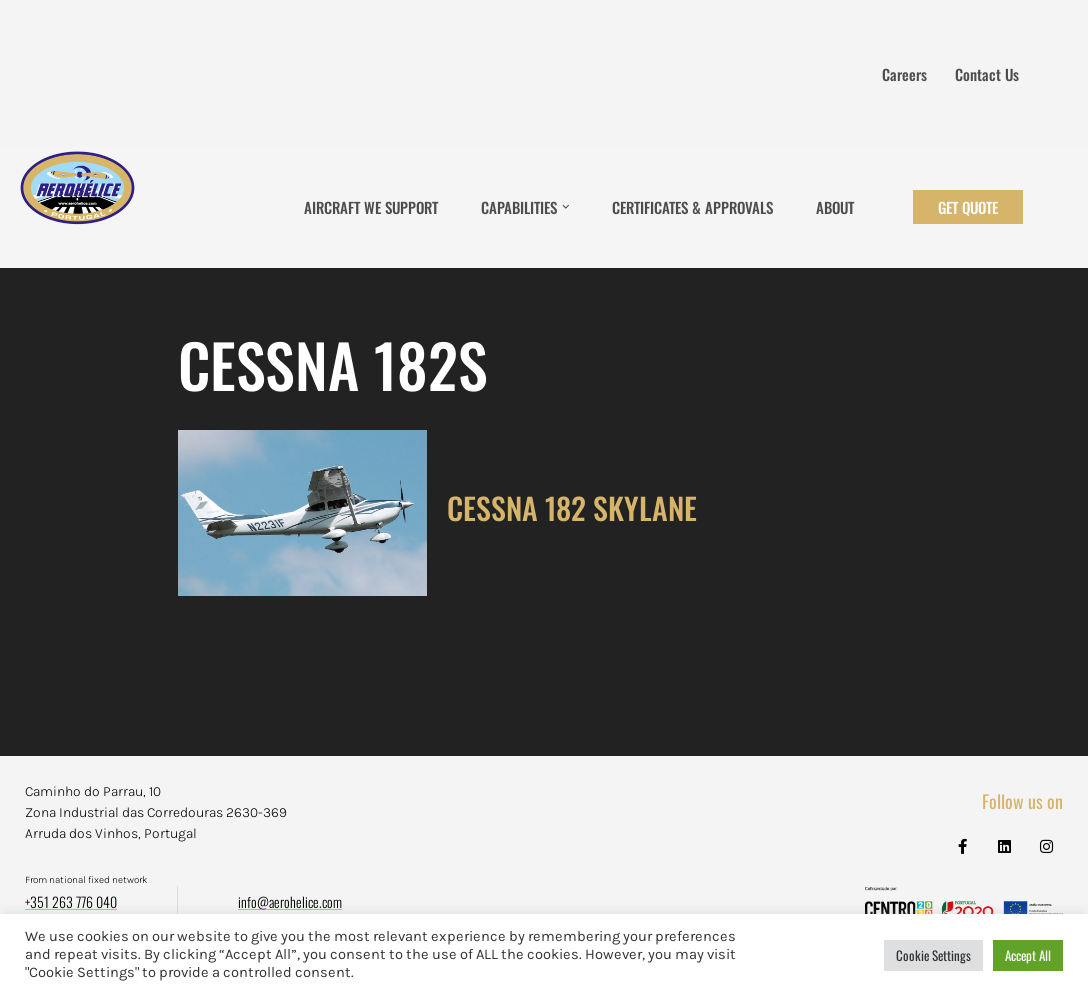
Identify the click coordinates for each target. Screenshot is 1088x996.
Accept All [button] (1028, 955)
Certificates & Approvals (692, 207)
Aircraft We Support (371, 207)
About (835, 207)
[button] (566, 207)
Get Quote (968, 207)
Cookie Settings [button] (933, 955)
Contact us (987, 74)
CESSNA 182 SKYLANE (572, 507)
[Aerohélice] (77, 207)
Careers (904, 74)
